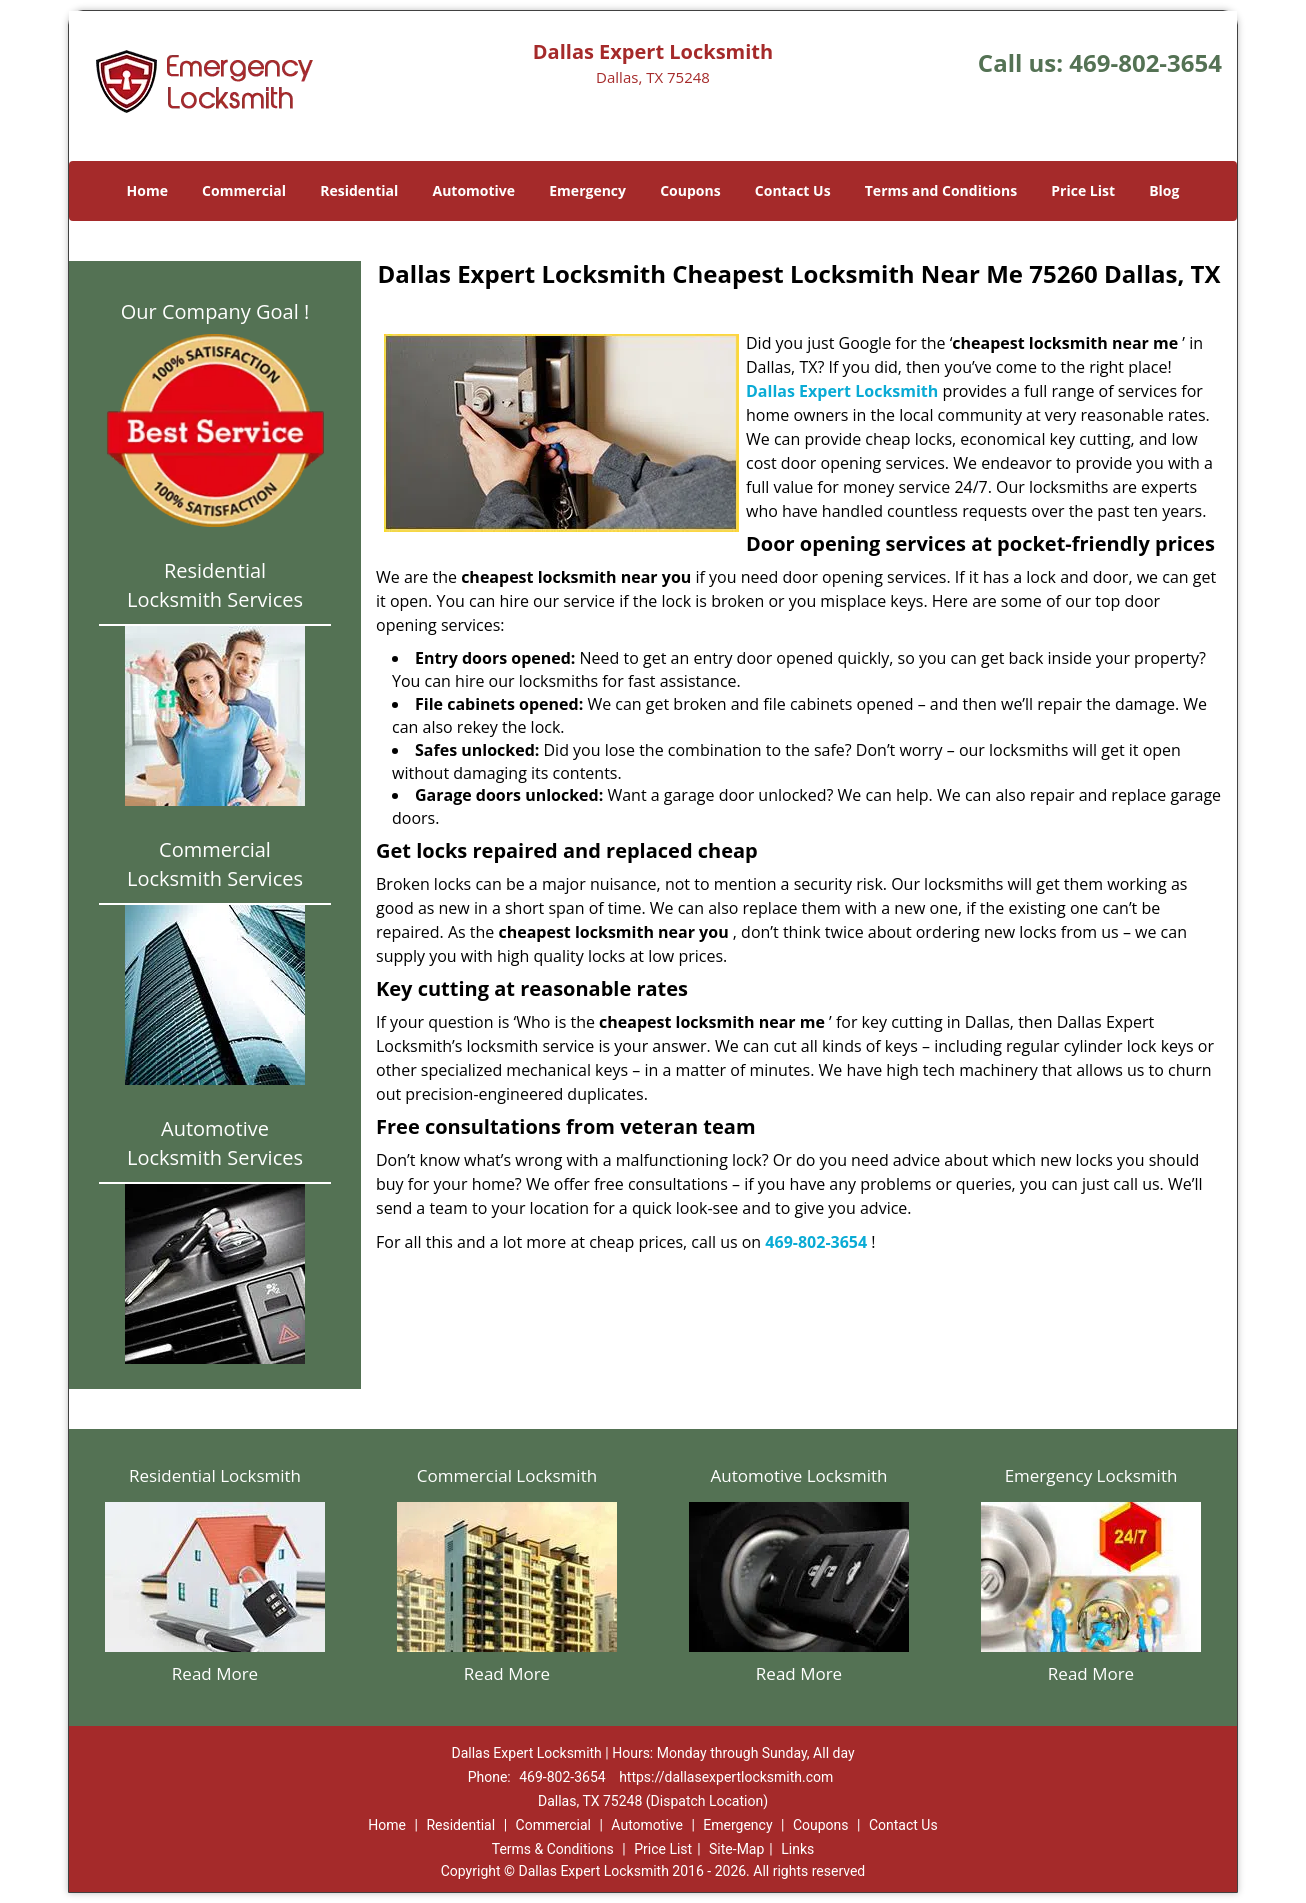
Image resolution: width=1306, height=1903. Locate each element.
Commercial (244, 190)
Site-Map (736, 1849)
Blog (1164, 190)
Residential (359, 190)
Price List (1083, 190)
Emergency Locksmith (1091, 1475)
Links (797, 1849)
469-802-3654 (1145, 62)
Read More (215, 1673)
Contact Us (793, 190)
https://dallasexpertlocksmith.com (726, 1777)
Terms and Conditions (941, 190)
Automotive (474, 190)
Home (147, 190)
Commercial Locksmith (507, 1475)
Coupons (690, 190)
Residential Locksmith (215, 1475)
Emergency (587, 190)
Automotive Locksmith (798, 1475)
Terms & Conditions (553, 1849)
